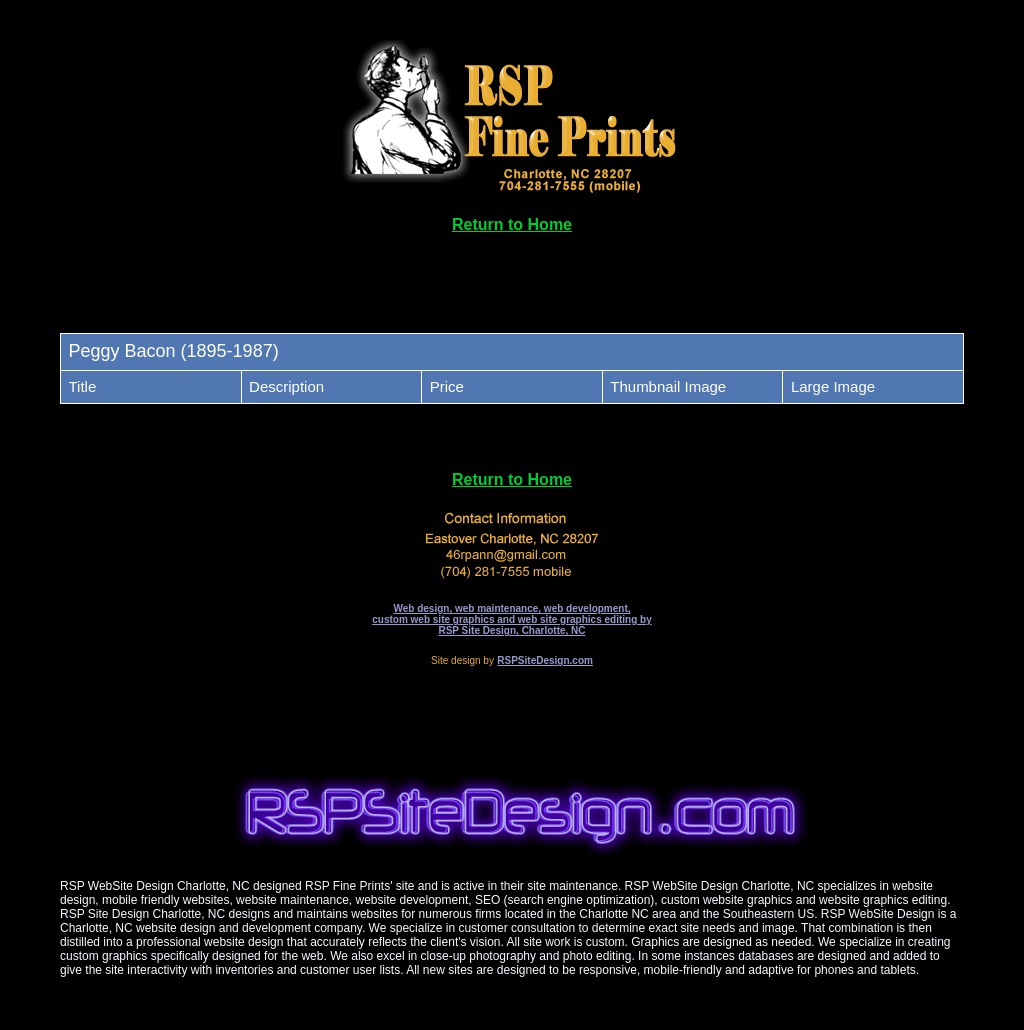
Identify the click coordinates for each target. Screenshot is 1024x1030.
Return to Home (512, 224)
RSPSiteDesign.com (545, 660)
